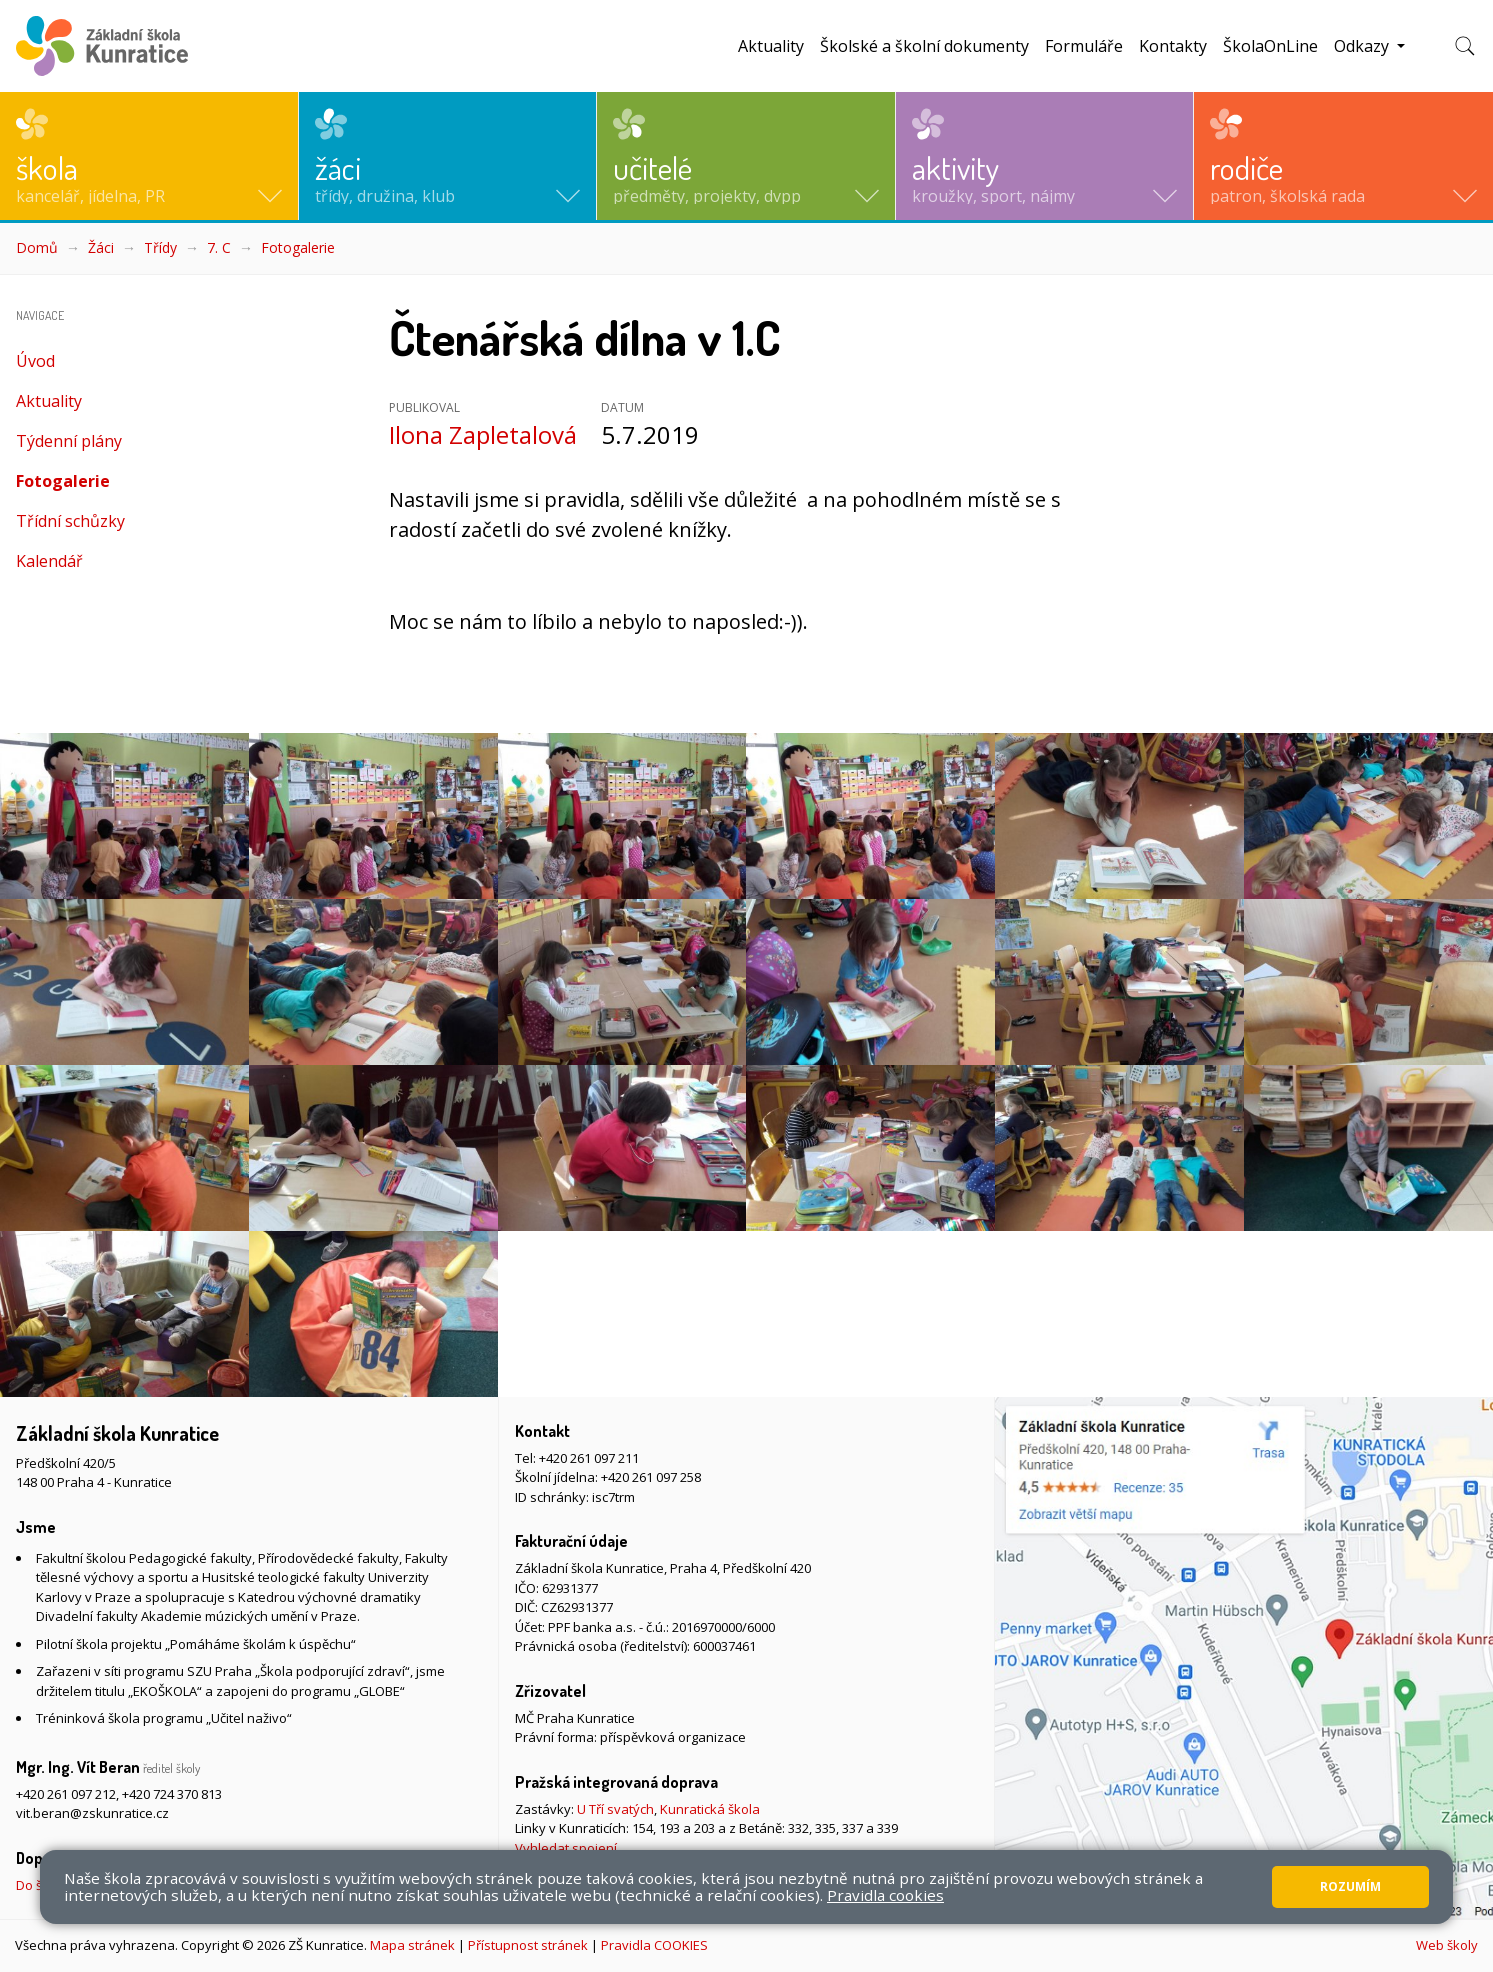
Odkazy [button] (1363, 46)
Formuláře (1084, 46)
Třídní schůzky (70, 521)
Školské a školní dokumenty (924, 46)
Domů (37, 247)
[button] (149, 156)
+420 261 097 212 (66, 1794)
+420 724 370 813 (172, 1794)
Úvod (35, 361)
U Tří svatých (615, 1809)
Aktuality (771, 46)
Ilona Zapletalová (483, 434)
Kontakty (1173, 46)
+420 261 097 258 (651, 1477)
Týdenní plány (69, 441)
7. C (219, 247)
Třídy (160, 247)
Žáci (101, 247)
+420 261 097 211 (589, 1458)
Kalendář (49, 561)
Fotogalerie (298, 247)
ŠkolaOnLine (1270, 46)
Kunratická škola (710, 1809)
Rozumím (1350, 1886)
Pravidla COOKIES (654, 1945)
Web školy (1447, 1945)
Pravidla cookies (885, 1895)
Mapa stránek (412, 1945)
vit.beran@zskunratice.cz (92, 1813)
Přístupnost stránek (528, 1945)
